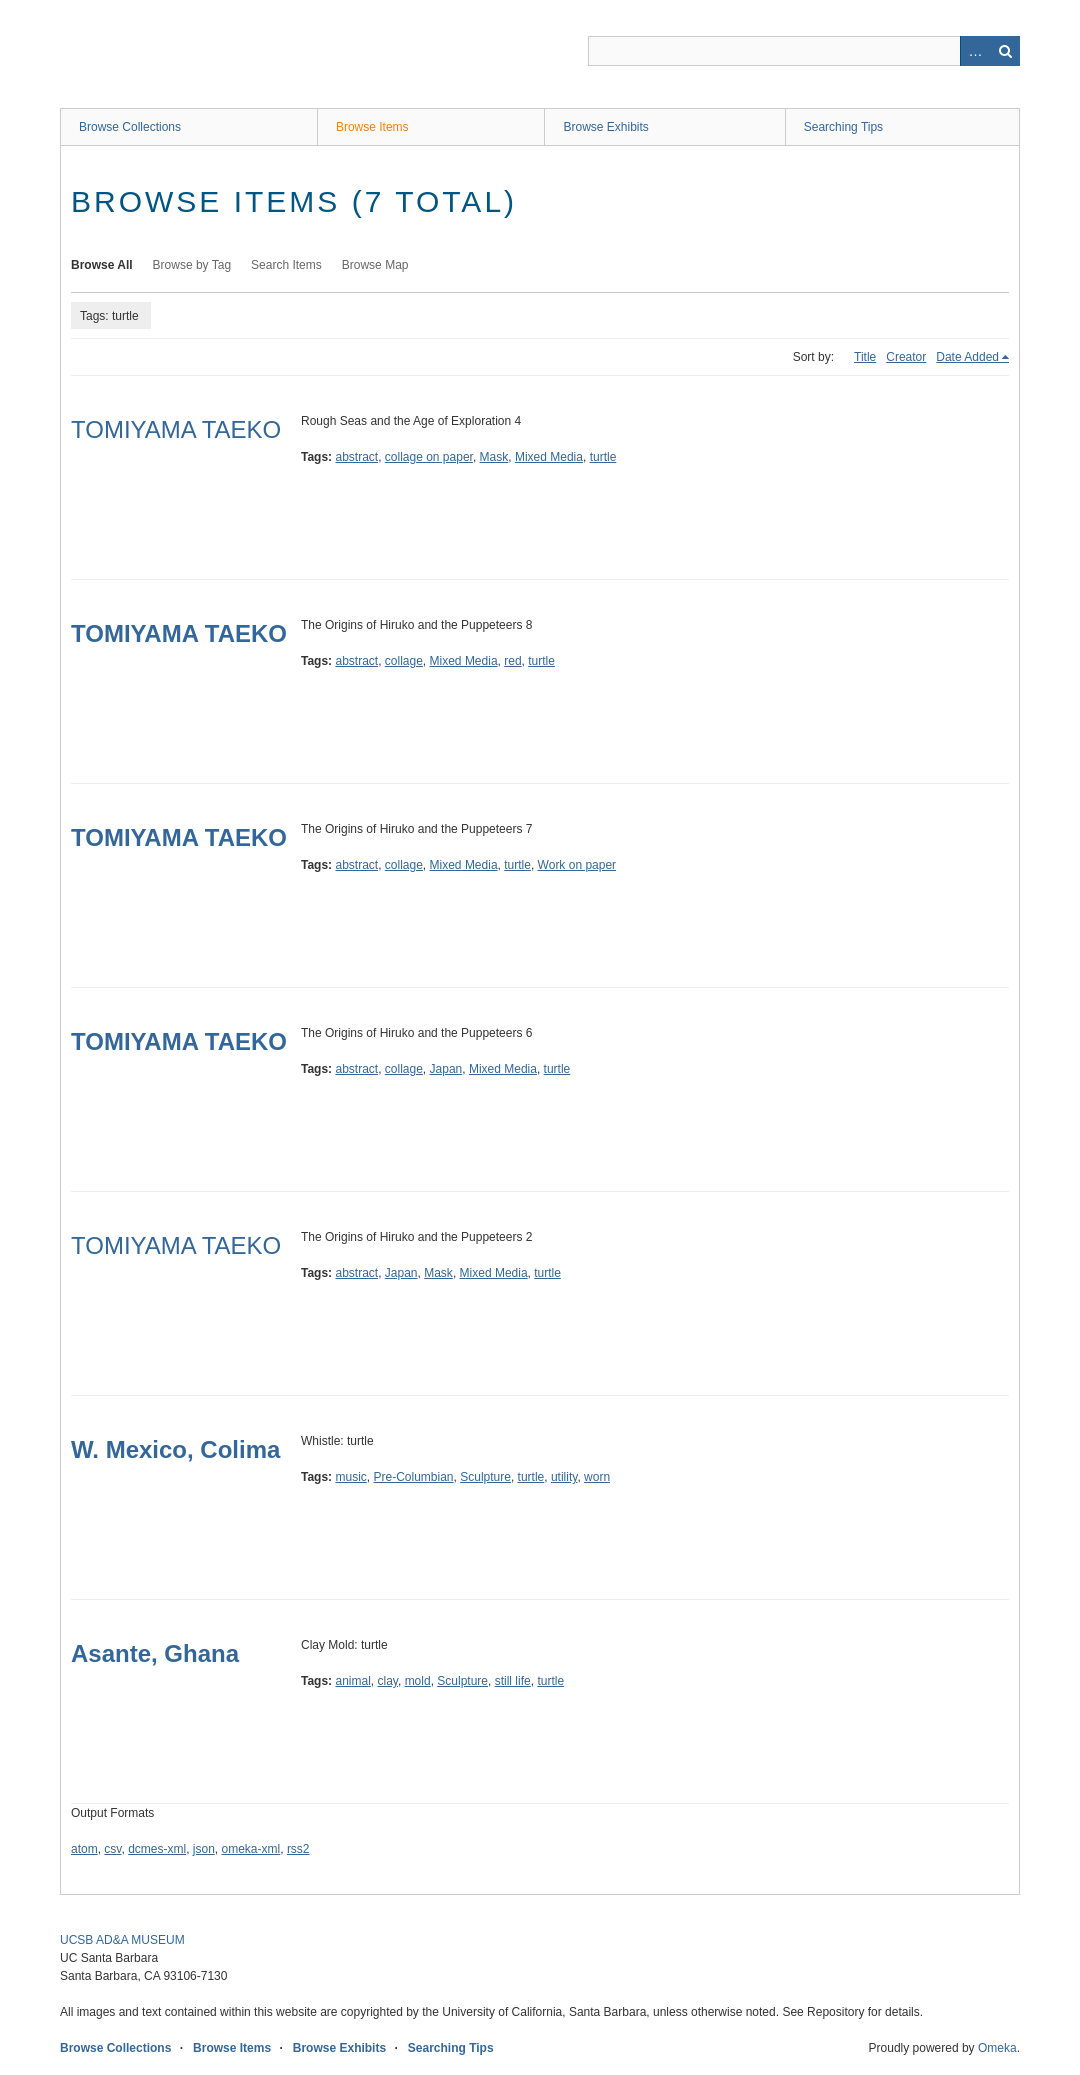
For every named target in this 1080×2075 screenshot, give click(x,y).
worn (597, 1477)
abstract (356, 457)
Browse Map (375, 265)
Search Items (286, 265)
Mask (494, 457)
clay (388, 1681)
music (350, 1477)
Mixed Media (549, 457)
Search (1005, 51)
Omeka (997, 2048)
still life (513, 1681)
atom (84, 1849)
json (204, 1849)
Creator (906, 357)
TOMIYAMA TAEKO (176, 429)
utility (564, 1477)
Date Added (967, 357)
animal (352, 1681)
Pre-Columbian (413, 1477)
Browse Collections (130, 127)
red (512, 661)
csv (112, 1849)
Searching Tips (843, 127)
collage (404, 661)
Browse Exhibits (605, 127)
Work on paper (577, 865)
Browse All (102, 265)
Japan (446, 1069)
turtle (603, 457)
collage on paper (429, 457)
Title (865, 357)
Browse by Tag (192, 265)
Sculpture (485, 1477)
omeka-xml (251, 1849)
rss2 (298, 1849)
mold (418, 1681)
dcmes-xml (157, 1849)
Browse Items (372, 127)
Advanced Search (975, 51)
